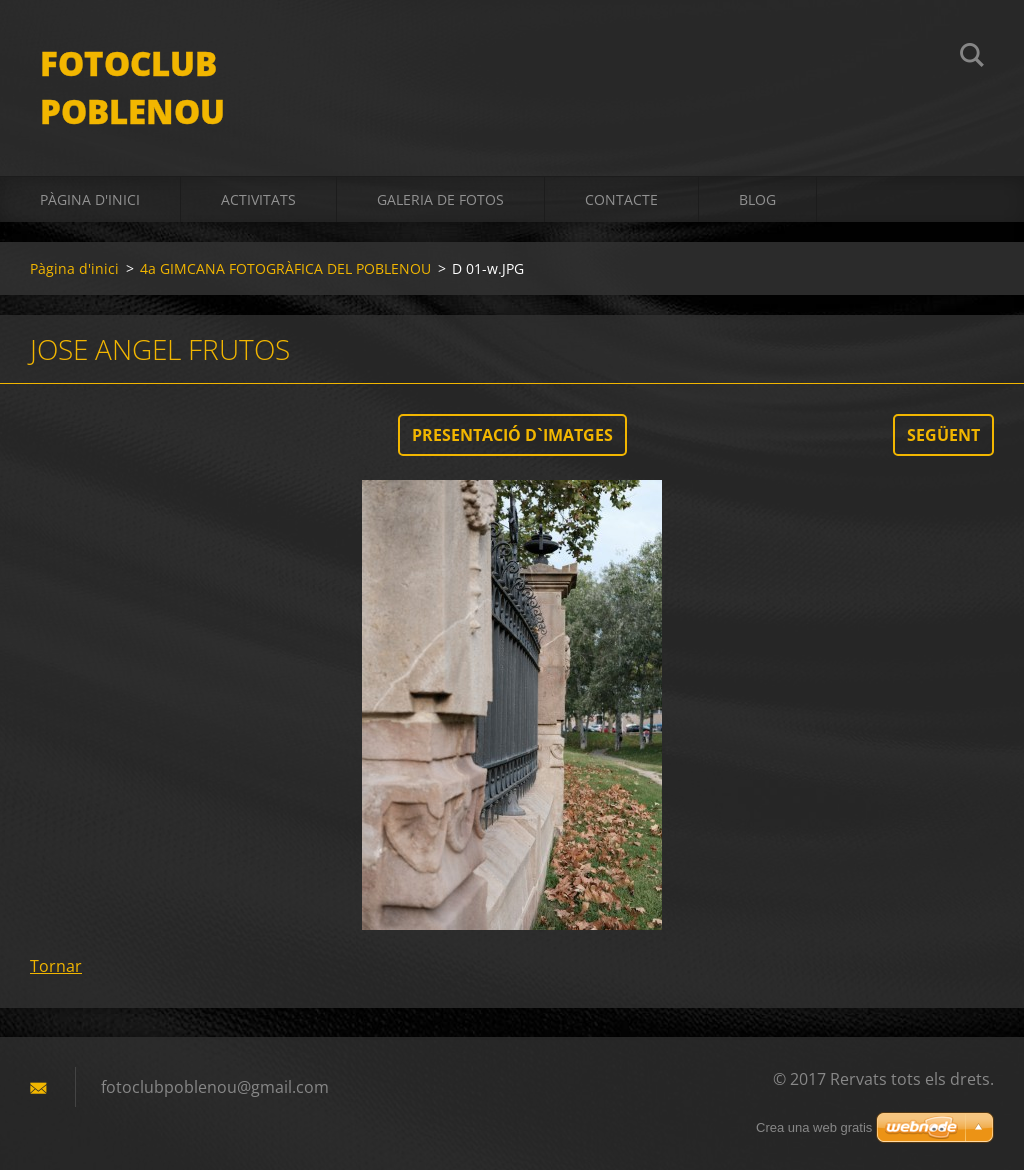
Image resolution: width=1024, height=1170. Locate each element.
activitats (258, 199)
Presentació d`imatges (512, 435)
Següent (943, 435)
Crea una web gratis (814, 1127)
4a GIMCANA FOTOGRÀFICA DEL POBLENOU (285, 268)
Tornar (56, 966)
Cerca (972, 58)
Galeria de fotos (440, 199)
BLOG (757, 199)
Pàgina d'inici (90, 199)
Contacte (621, 199)
